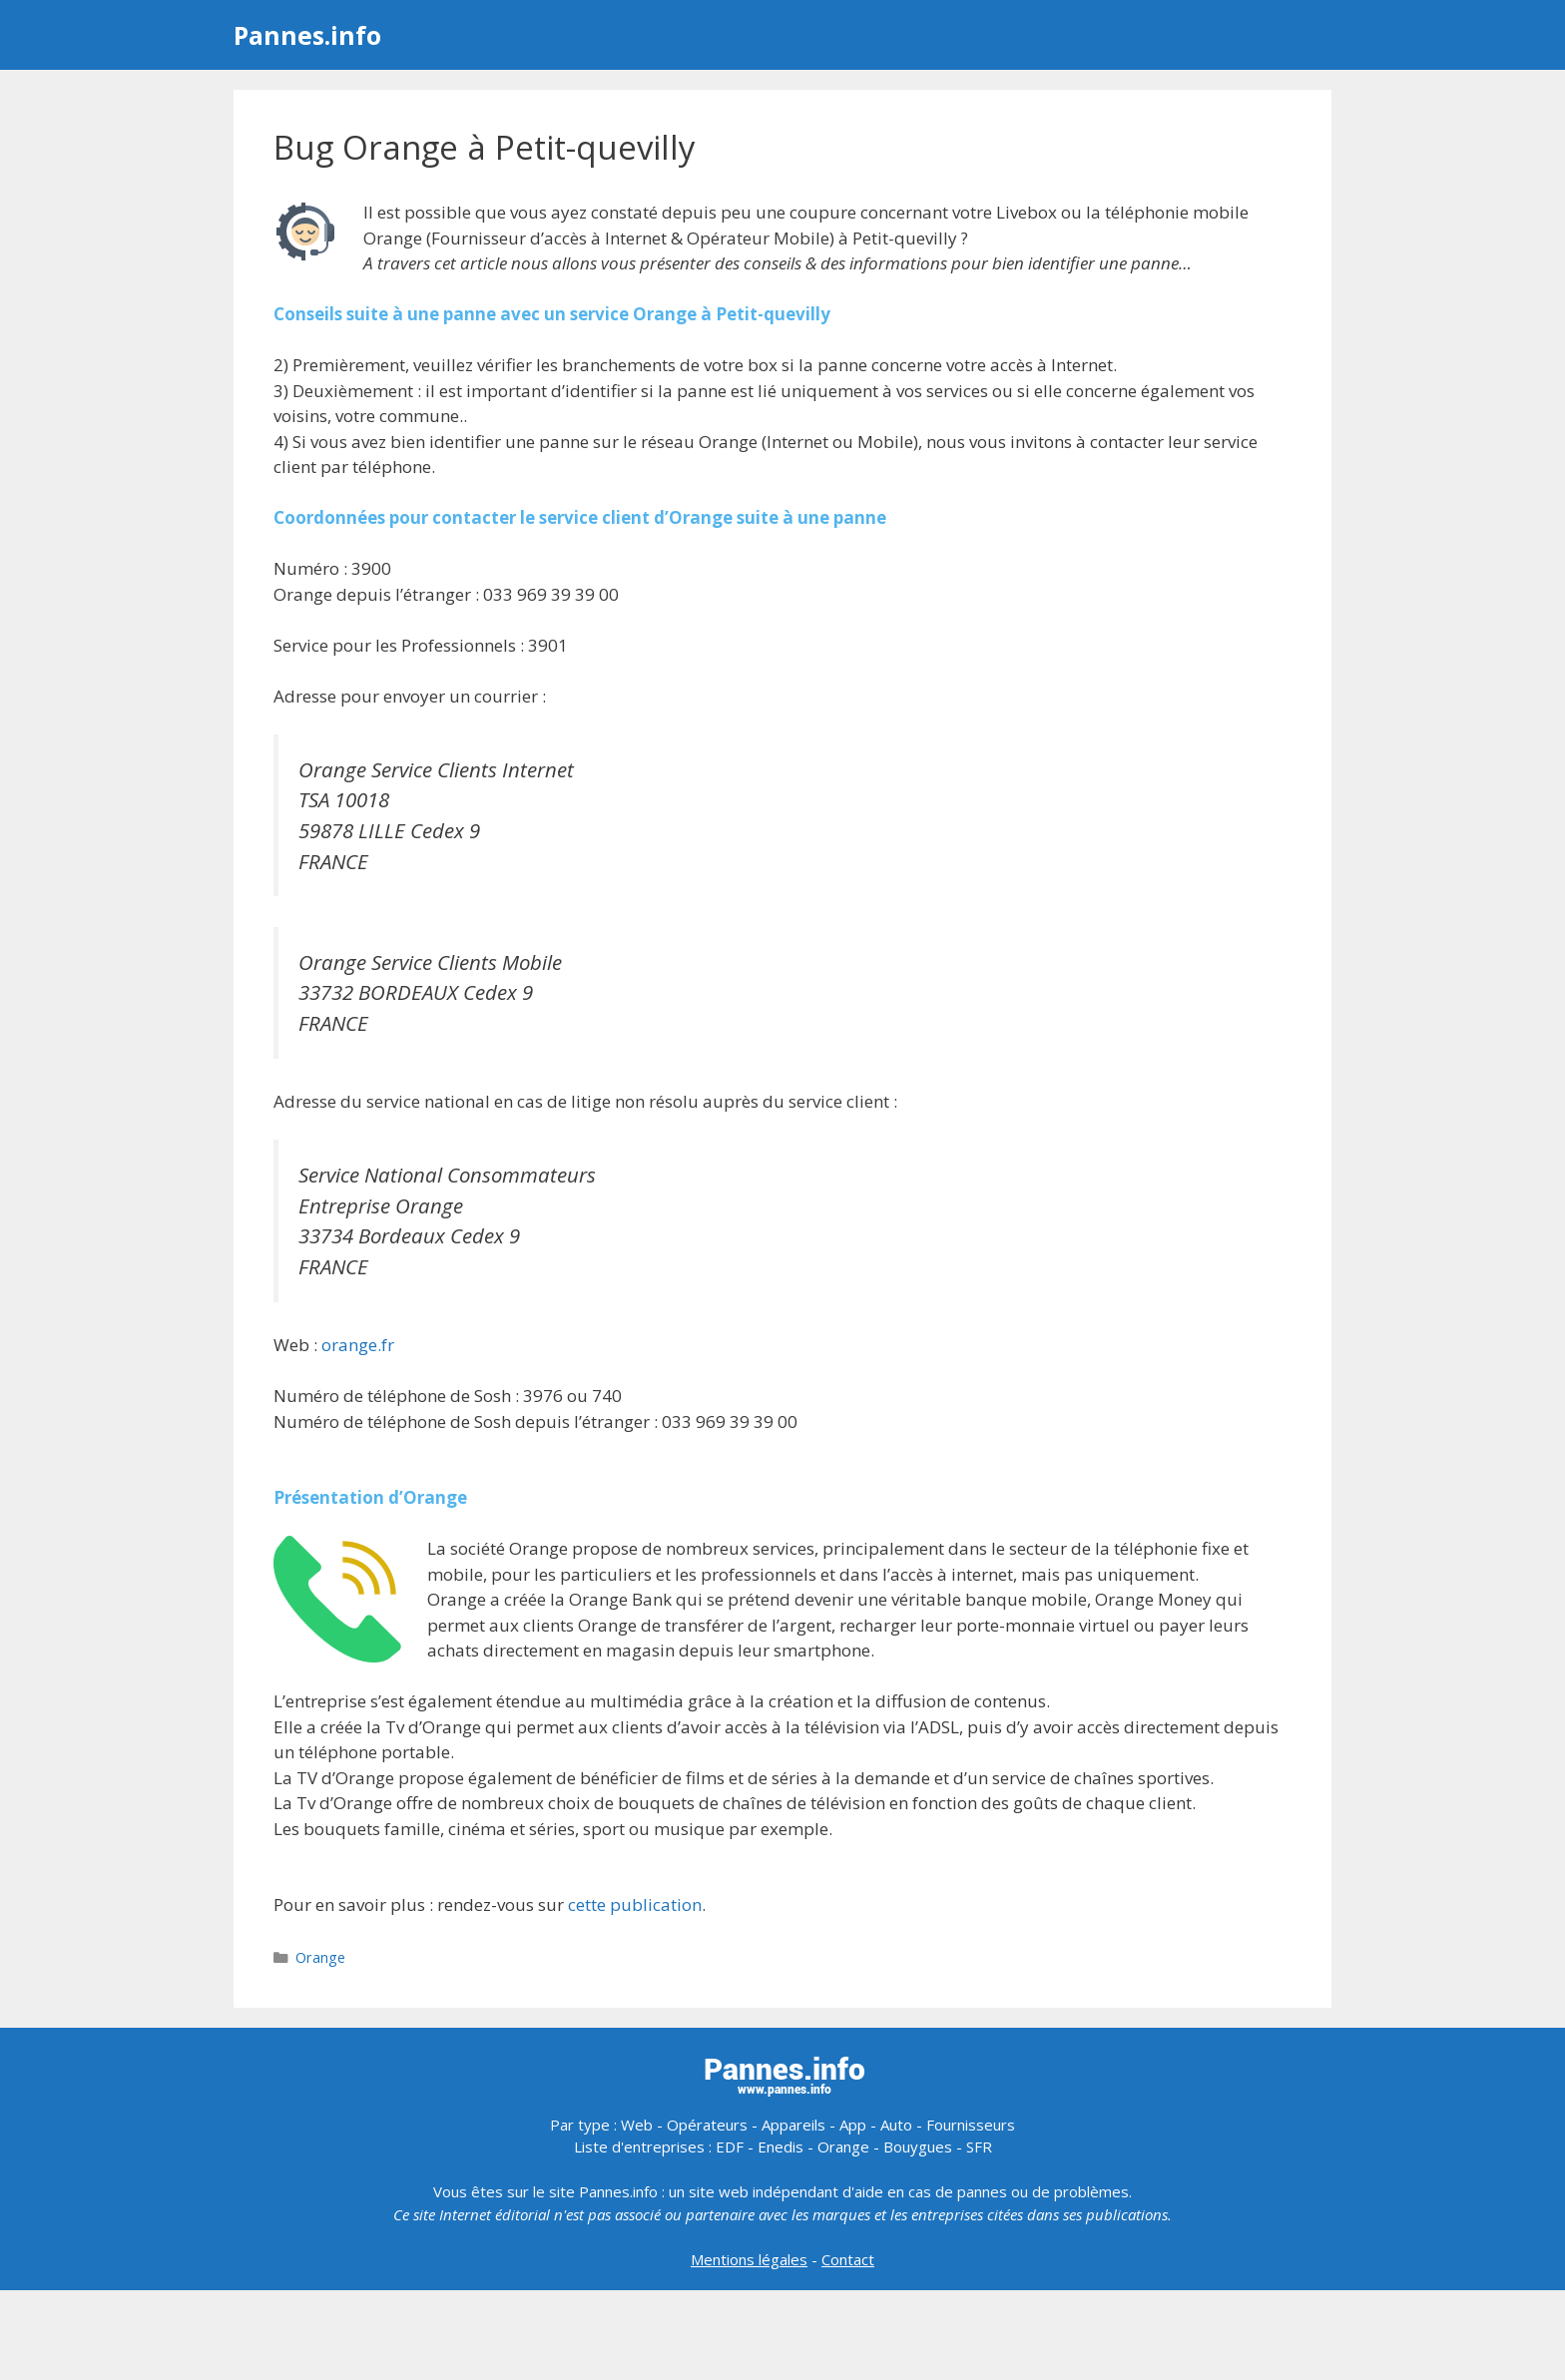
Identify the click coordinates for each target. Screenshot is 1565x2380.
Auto (896, 2125)
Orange (320, 1957)
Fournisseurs (970, 2125)
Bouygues (917, 2146)
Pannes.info (307, 35)
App (852, 2125)
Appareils (793, 2125)
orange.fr (357, 1344)
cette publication (635, 1904)
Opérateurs (707, 2125)
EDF (730, 2146)
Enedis (780, 2146)
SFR (979, 2146)
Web (637, 2125)
